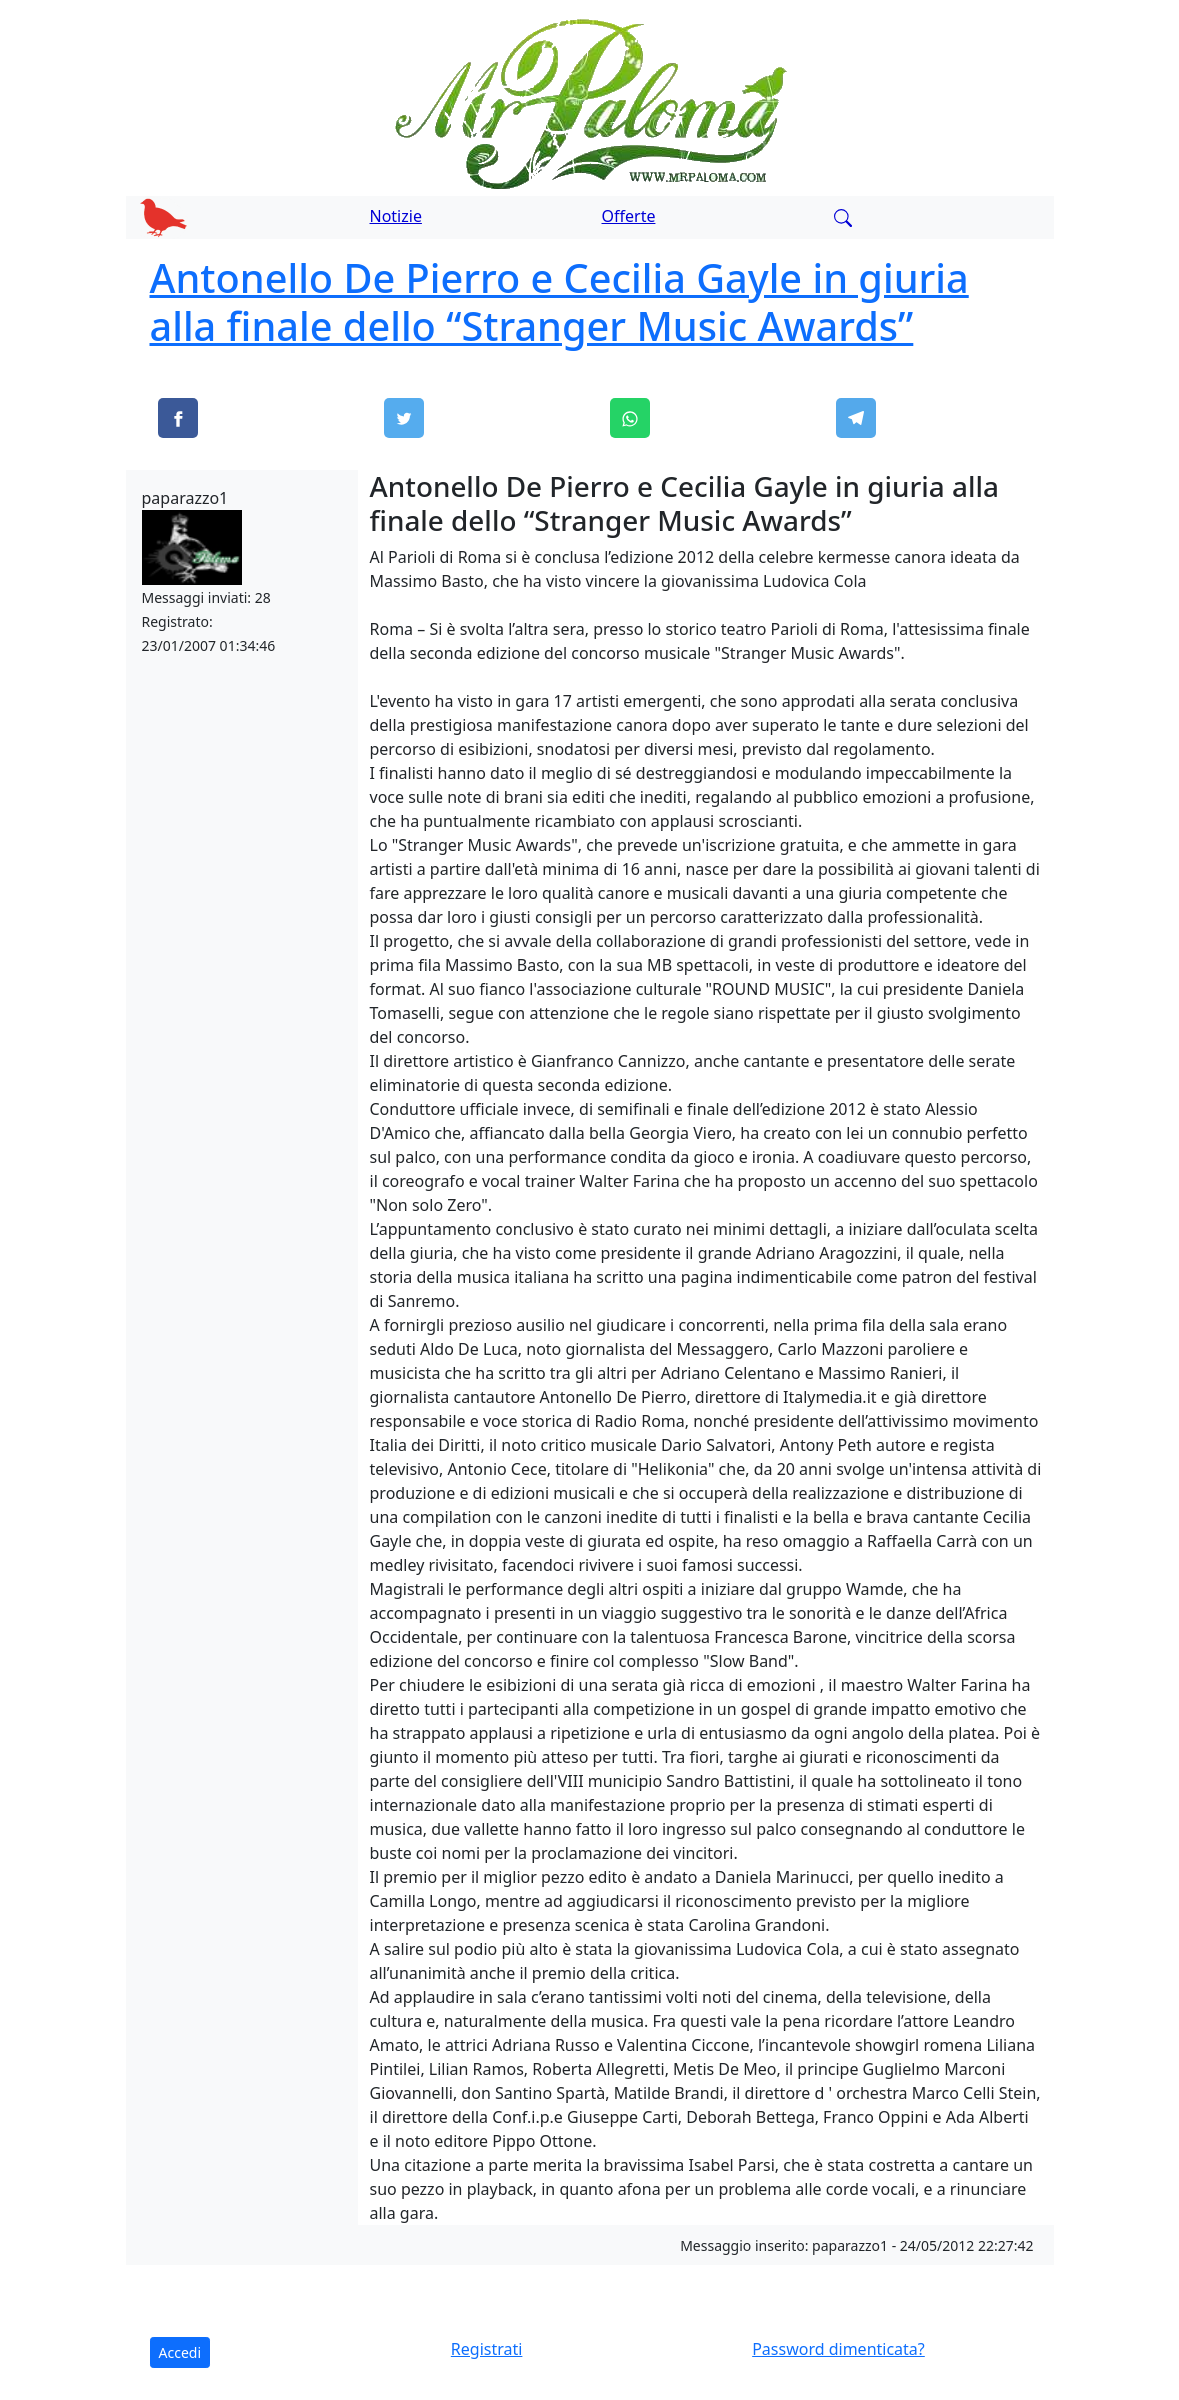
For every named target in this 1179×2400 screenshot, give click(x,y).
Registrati (487, 2349)
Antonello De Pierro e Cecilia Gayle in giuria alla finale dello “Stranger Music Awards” (559, 302)
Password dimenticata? (838, 2349)
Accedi (180, 2352)
